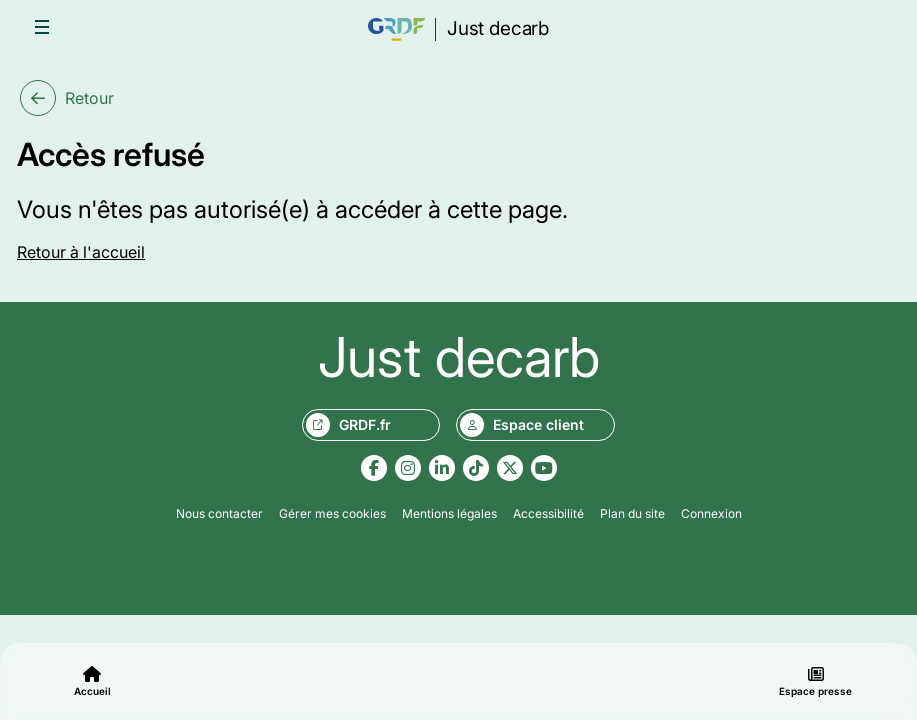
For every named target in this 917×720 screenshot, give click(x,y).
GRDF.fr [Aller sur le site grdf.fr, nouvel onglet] (348, 425)
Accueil (92, 681)
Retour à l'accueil (81, 252)
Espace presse (815, 681)
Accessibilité (548, 513)
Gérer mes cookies (332, 513)
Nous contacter (219, 513)
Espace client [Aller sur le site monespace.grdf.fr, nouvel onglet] (522, 425)
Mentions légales (449, 513)
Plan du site (632, 513)
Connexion (711, 513)
